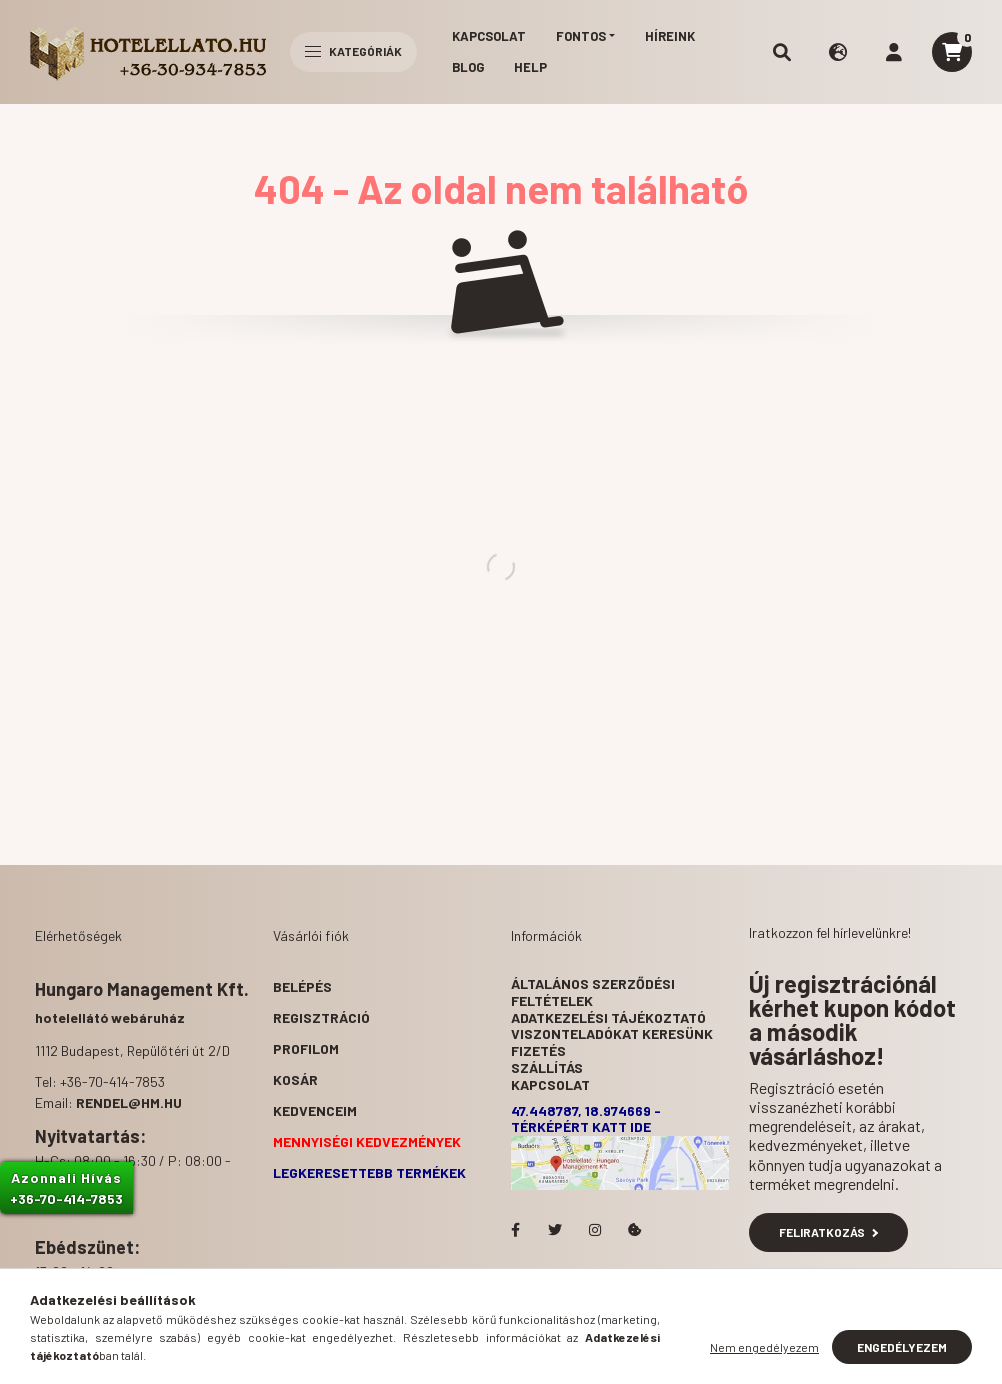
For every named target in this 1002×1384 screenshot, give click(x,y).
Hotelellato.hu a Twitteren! (555, 1230)
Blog (468, 67)
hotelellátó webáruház (110, 1017)
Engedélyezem (902, 1347)
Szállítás (547, 1067)
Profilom (306, 1048)
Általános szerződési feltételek (593, 992)
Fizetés (538, 1050)
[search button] (782, 52)
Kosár (295, 1079)
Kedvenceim (315, 1110)
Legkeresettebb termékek (369, 1172)
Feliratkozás (828, 1232)
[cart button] (952, 52)
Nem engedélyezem (764, 1347)
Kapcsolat (489, 36)
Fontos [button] (581, 36)
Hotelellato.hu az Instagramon (595, 1230)
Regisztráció (321, 1017)
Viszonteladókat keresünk (612, 1033)
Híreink (670, 36)
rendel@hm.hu (129, 1102)
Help (530, 67)
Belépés (302, 986)
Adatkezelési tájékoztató (608, 1017)
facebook (515, 1230)
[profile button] (894, 52)
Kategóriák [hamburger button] (353, 51)
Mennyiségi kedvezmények (367, 1141)
